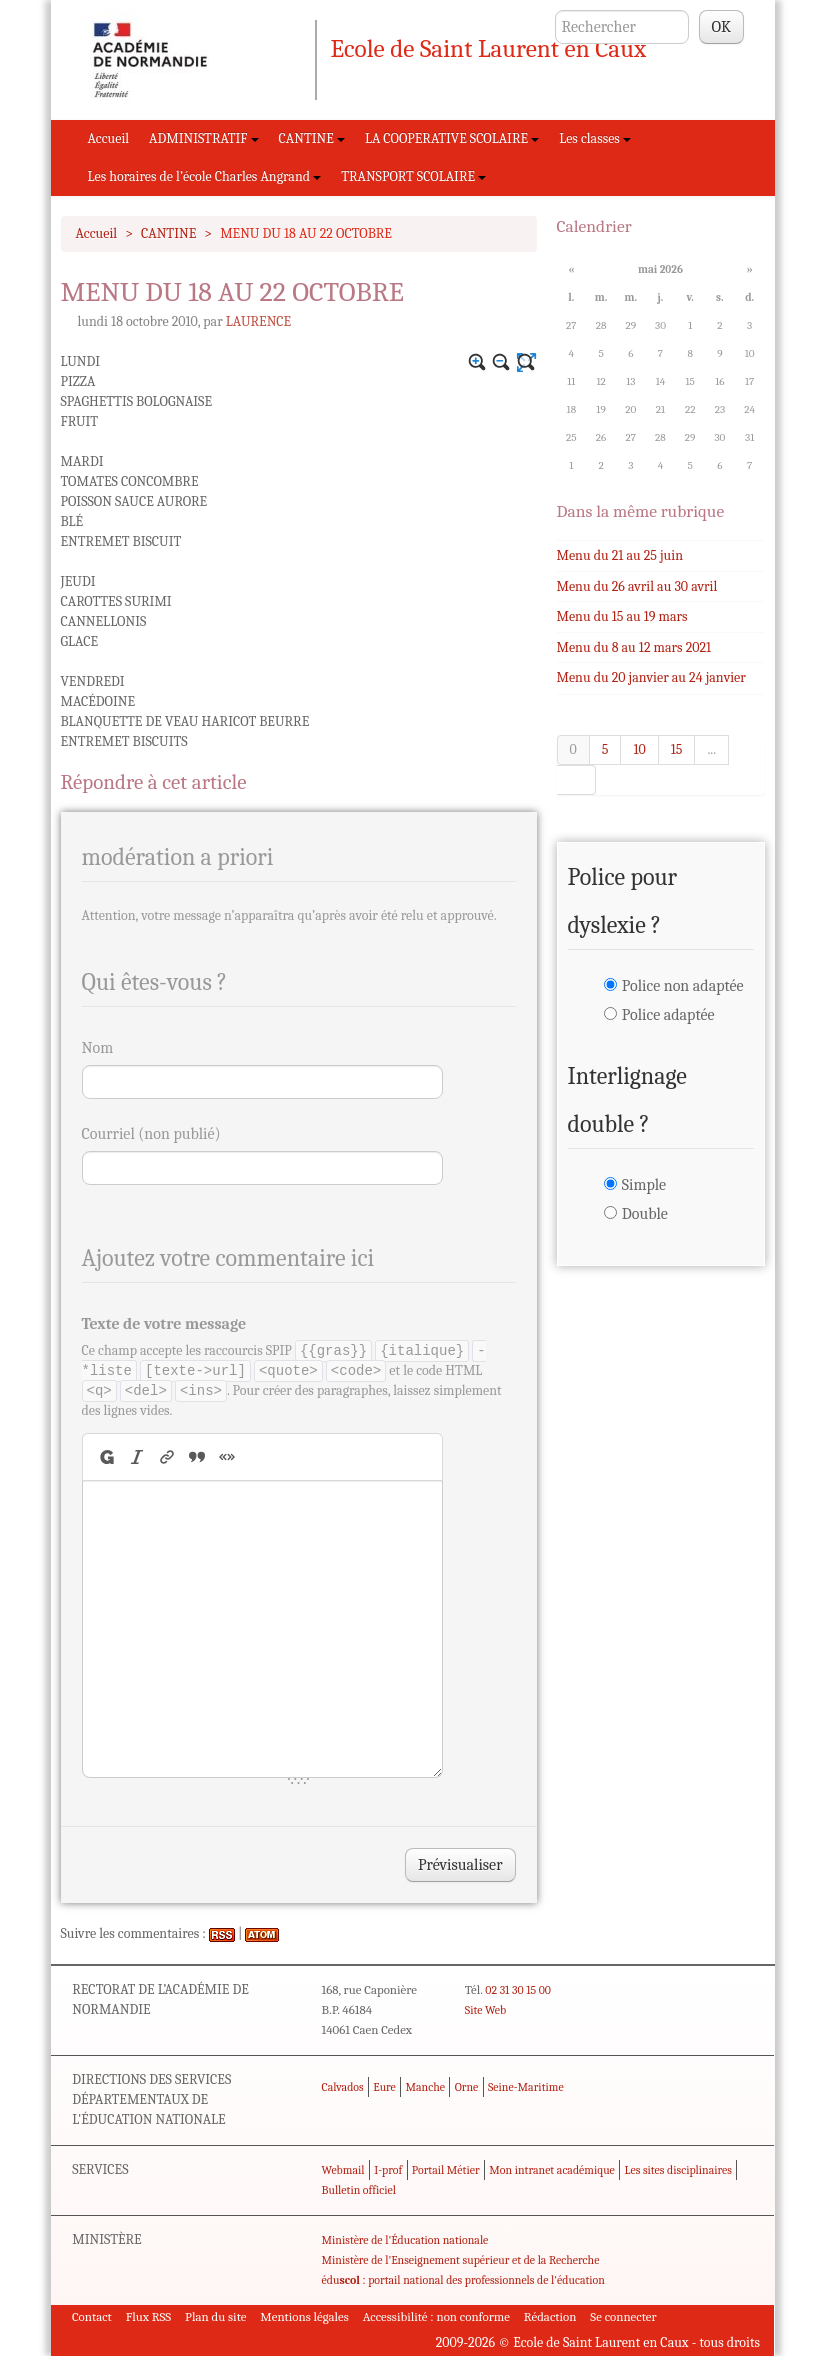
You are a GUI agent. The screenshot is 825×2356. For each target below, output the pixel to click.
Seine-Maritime (526, 2087)
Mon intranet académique (552, 2170)
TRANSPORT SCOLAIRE (413, 176)
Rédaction (550, 2316)
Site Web (485, 2010)
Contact (92, 2316)
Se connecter (623, 2316)
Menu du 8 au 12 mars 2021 (634, 647)
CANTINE (312, 138)
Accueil (109, 138)
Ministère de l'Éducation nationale (405, 2240)
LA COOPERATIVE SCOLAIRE (452, 138)
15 (677, 749)
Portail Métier (446, 2170)
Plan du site (215, 2316)
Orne (467, 2087)
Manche (425, 2087)
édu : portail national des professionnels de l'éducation (463, 2280)
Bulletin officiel (359, 2190)
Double (645, 1214)
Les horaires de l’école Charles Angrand (205, 176)
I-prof (388, 2170)
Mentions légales (304, 2316)
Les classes (595, 138)
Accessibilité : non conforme (436, 2316)
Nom (98, 1048)
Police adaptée (668, 1015)
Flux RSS (149, 2316)
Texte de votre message (164, 1324)
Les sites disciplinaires (678, 2170)
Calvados (343, 2087)
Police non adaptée (683, 986)
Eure (384, 2087)
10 (639, 749)
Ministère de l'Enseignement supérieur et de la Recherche (461, 2260)
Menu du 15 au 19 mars (622, 616)
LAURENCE (258, 321)
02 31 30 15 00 (518, 1990)
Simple (644, 1185)
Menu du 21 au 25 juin (620, 555)
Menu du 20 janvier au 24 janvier (651, 677)
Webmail (343, 2170)
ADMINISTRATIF (204, 138)
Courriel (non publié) (151, 1134)
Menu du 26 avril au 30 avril (637, 586)
